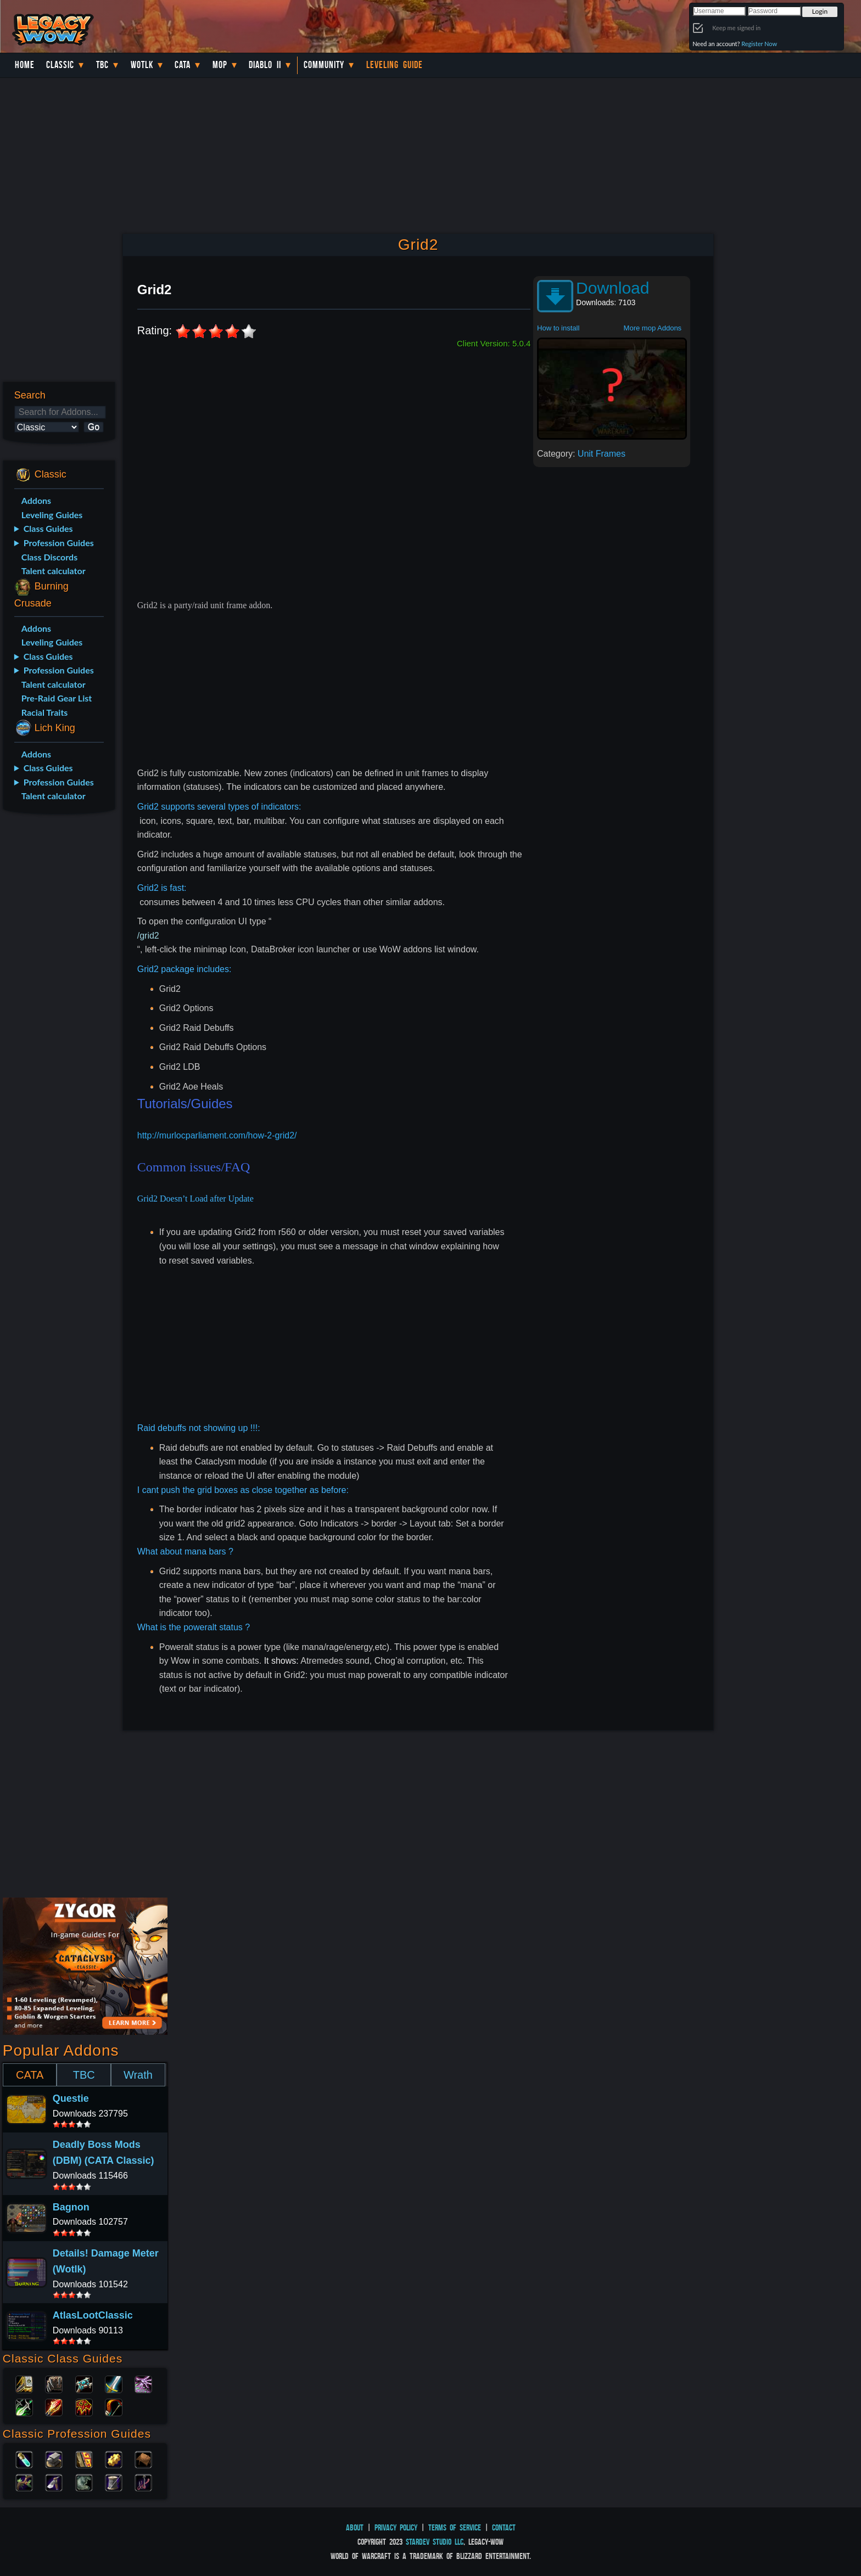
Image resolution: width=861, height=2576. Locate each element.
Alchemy (24, 2458)
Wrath (138, 2075)
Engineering (113, 2458)
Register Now (759, 43)
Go (93, 426)
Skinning (84, 2481)
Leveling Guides (52, 514)
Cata (183, 64)
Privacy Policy (395, 2527)
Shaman (84, 2406)
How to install (558, 328)
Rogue (24, 2406)
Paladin (24, 2383)
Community (324, 64)
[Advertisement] (58, 995)
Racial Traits (44, 712)
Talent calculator (53, 570)
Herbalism (24, 2481)
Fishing (143, 2481)
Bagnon (71, 2207)
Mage (54, 2406)
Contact (504, 2527)
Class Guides (48, 528)
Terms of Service (454, 2527)
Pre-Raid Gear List (56, 698)
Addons (36, 500)
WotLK (142, 64)
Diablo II (265, 64)
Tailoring (113, 2481)
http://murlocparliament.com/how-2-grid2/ (217, 1135)
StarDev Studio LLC (434, 2541)
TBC (102, 64)
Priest (84, 2383)
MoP (220, 64)
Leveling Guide (394, 64)
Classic (60, 64)
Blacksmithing (54, 2458)
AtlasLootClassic (93, 2315)
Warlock (143, 2383)
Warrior (113, 2383)
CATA (29, 2075)
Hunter (113, 2406)
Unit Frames (601, 453)
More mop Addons (653, 328)
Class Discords (49, 557)
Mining (54, 2481)
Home (25, 64)
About (355, 2527)
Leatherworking (143, 2458)
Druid (54, 2383)
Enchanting (84, 2458)
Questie (71, 2098)
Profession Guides (59, 542)
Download (612, 288)
